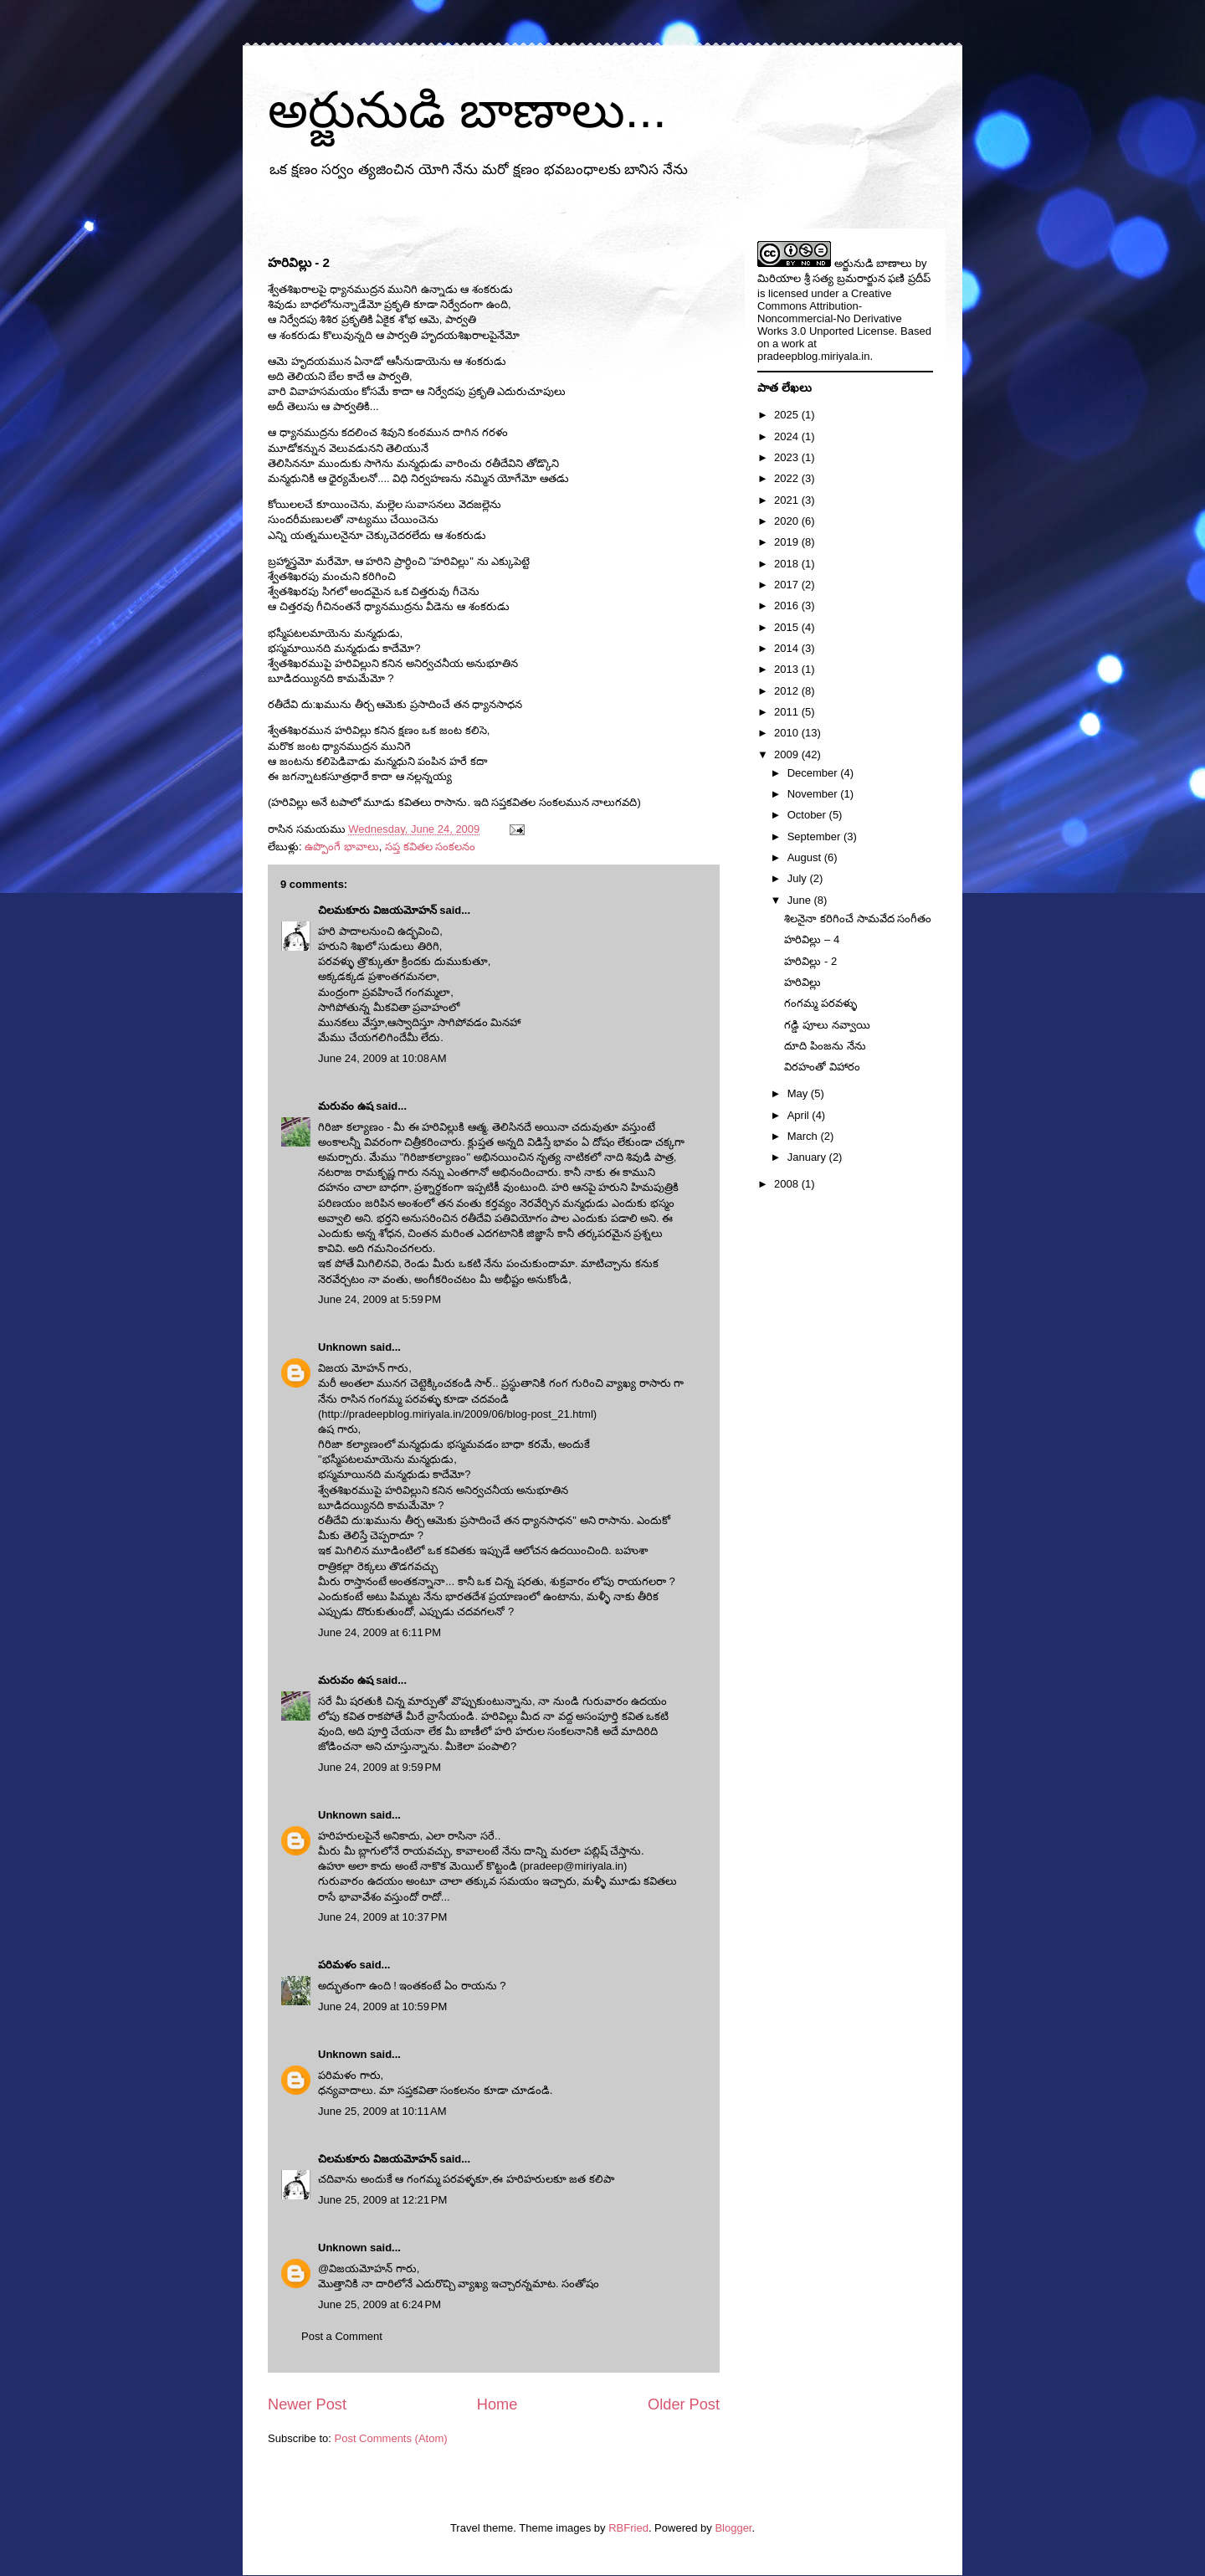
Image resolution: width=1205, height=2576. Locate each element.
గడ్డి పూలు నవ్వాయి (826, 1025)
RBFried (628, 2528)
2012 (788, 691)
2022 (788, 478)
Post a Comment (341, 2336)
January (808, 1157)
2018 (788, 563)
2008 (788, 1184)
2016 (788, 605)
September (815, 836)
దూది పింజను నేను (824, 1045)
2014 (788, 648)
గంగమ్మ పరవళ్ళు (820, 1003)
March (804, 1136)
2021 (788, 500)
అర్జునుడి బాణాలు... (467, 110)
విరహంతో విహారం (822, 1066)
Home (497, 2404)
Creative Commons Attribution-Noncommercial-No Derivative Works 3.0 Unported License (829, 312)
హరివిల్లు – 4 (811, 939)
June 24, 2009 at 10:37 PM (382, 1917)
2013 (788, 669)
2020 (788, 521)
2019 (788, 542)
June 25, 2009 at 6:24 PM (379, 2304)
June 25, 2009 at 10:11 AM (382, 2111)
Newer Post (307, 2404)
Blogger (733, 2528)
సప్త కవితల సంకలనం (430, 846)
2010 (788, 732)
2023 (788, 457)
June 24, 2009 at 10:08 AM (382, 1058)
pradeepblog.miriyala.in (813, 356)
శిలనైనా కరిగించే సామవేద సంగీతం (857, 918)
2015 (788, 627)
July (798, 878)
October (808, 814)
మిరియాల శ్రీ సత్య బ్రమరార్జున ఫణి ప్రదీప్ (844, 278)
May (799, 1093)
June (800, 900)
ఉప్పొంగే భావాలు (342, 846)
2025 (788, 414)
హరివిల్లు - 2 (810, 961)
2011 (788, 712)
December (814, 773)
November (814, 794)
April (800, 1115)
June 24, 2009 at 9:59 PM (379, 1767)
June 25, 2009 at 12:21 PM (382, 2200)
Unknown (342, 1347)
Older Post (684, 2404)
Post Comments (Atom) (391, 2438)
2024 (788, 436)
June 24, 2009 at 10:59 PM (382, 2006)
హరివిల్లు (802, 982)
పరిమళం (337, 1964)
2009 (788, 754)
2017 (788, 584)
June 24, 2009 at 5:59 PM (379, 1299)
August (805, 857)
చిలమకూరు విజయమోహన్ (377, 910)
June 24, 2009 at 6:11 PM (379, 1632)
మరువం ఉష (345, 1106)
